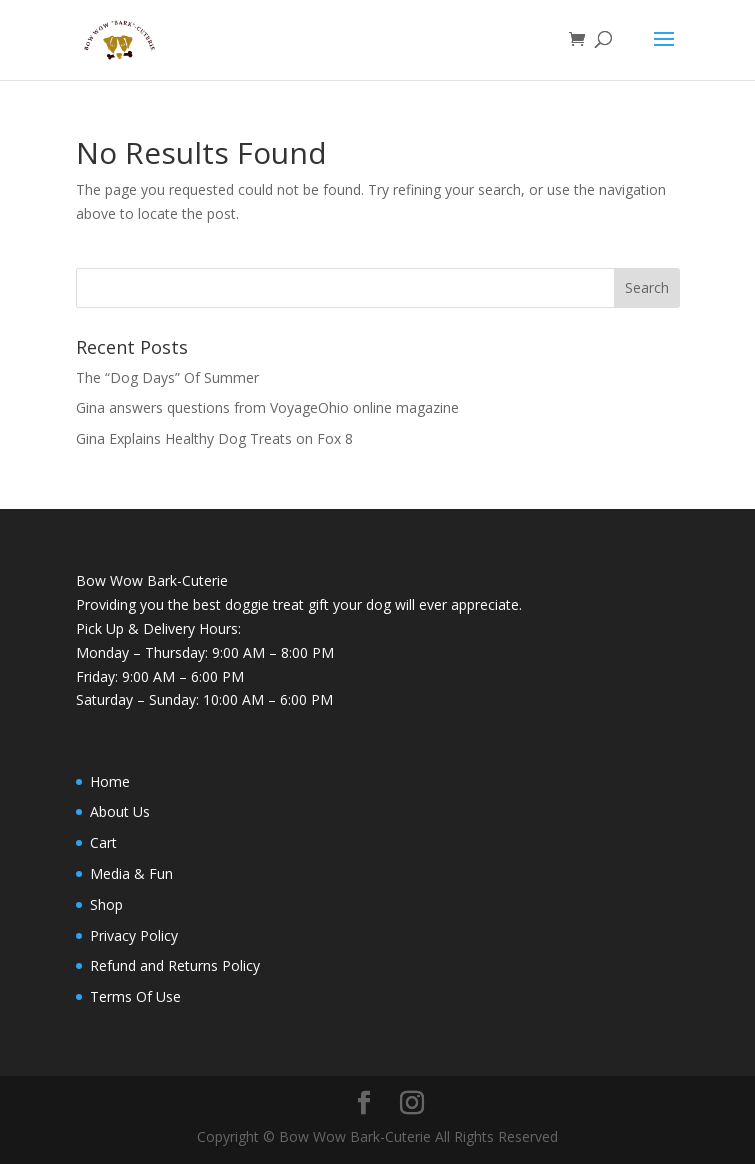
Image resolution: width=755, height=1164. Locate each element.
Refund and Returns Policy (175, 965)
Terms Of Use (135, 996)
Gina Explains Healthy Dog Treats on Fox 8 (214, 438)
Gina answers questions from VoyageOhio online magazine (267, 407)
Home (110, 781)
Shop (106, 904)
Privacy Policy (134, 935)
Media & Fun (131, 873)
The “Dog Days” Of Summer (167, 377)
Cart (103, 842)
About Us (120, 811)
